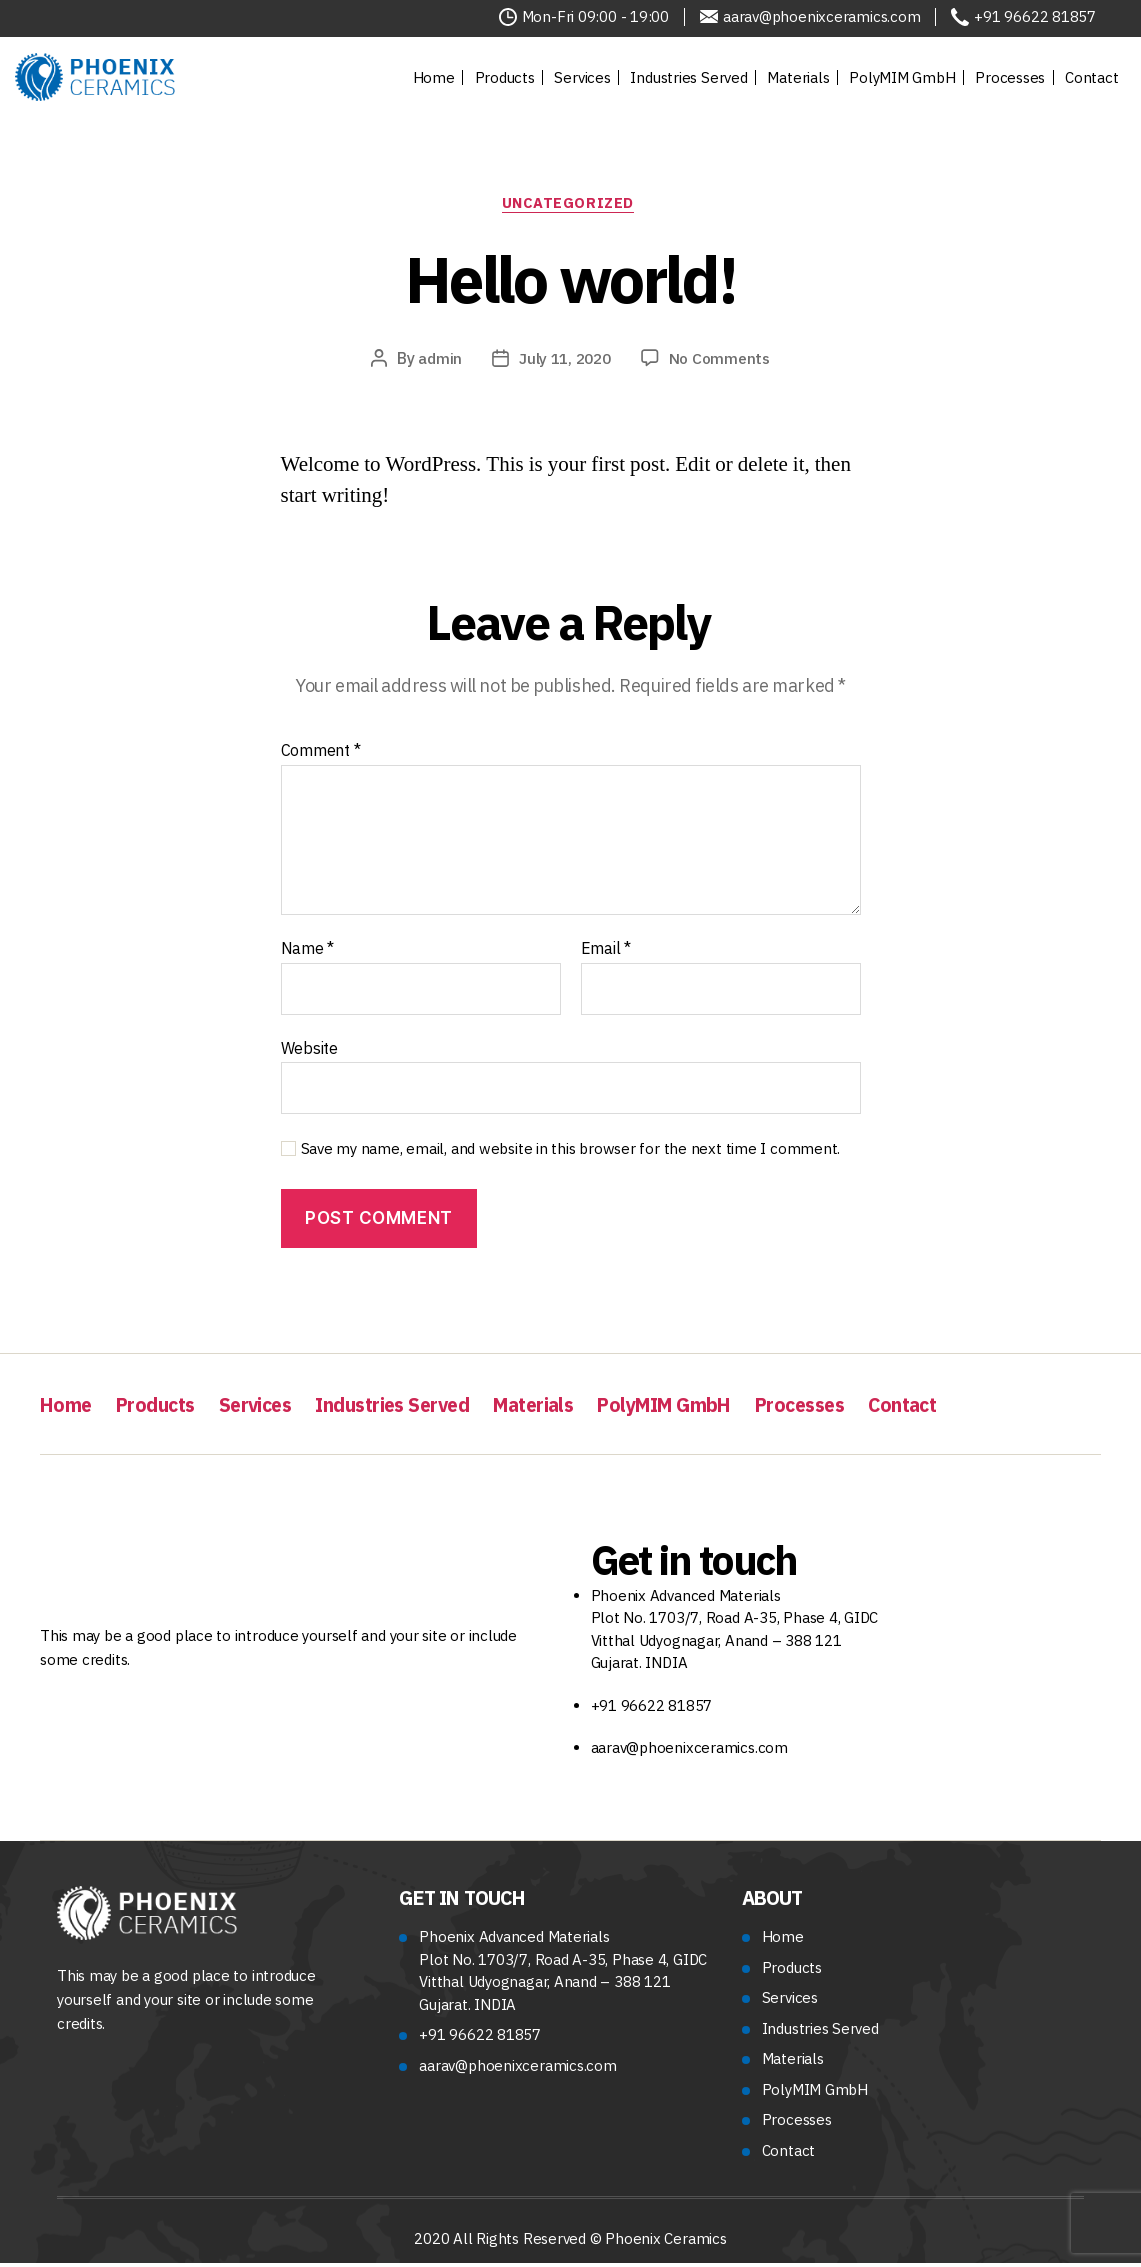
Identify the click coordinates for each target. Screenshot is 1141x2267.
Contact (1091, 77)
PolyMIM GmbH (902, 77)
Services (582, 77)
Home (434, 77)
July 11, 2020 (563, 362)
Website (309, 1051)
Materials (798, 77)
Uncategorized (570, 206)
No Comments (723, 362)
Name (308, 952)
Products (505, 77)
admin (435, 362)
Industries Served (688, 77)
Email (606, 952)
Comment (321, 755)
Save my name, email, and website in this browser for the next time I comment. (571, 1153)
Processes (1010, 77)
